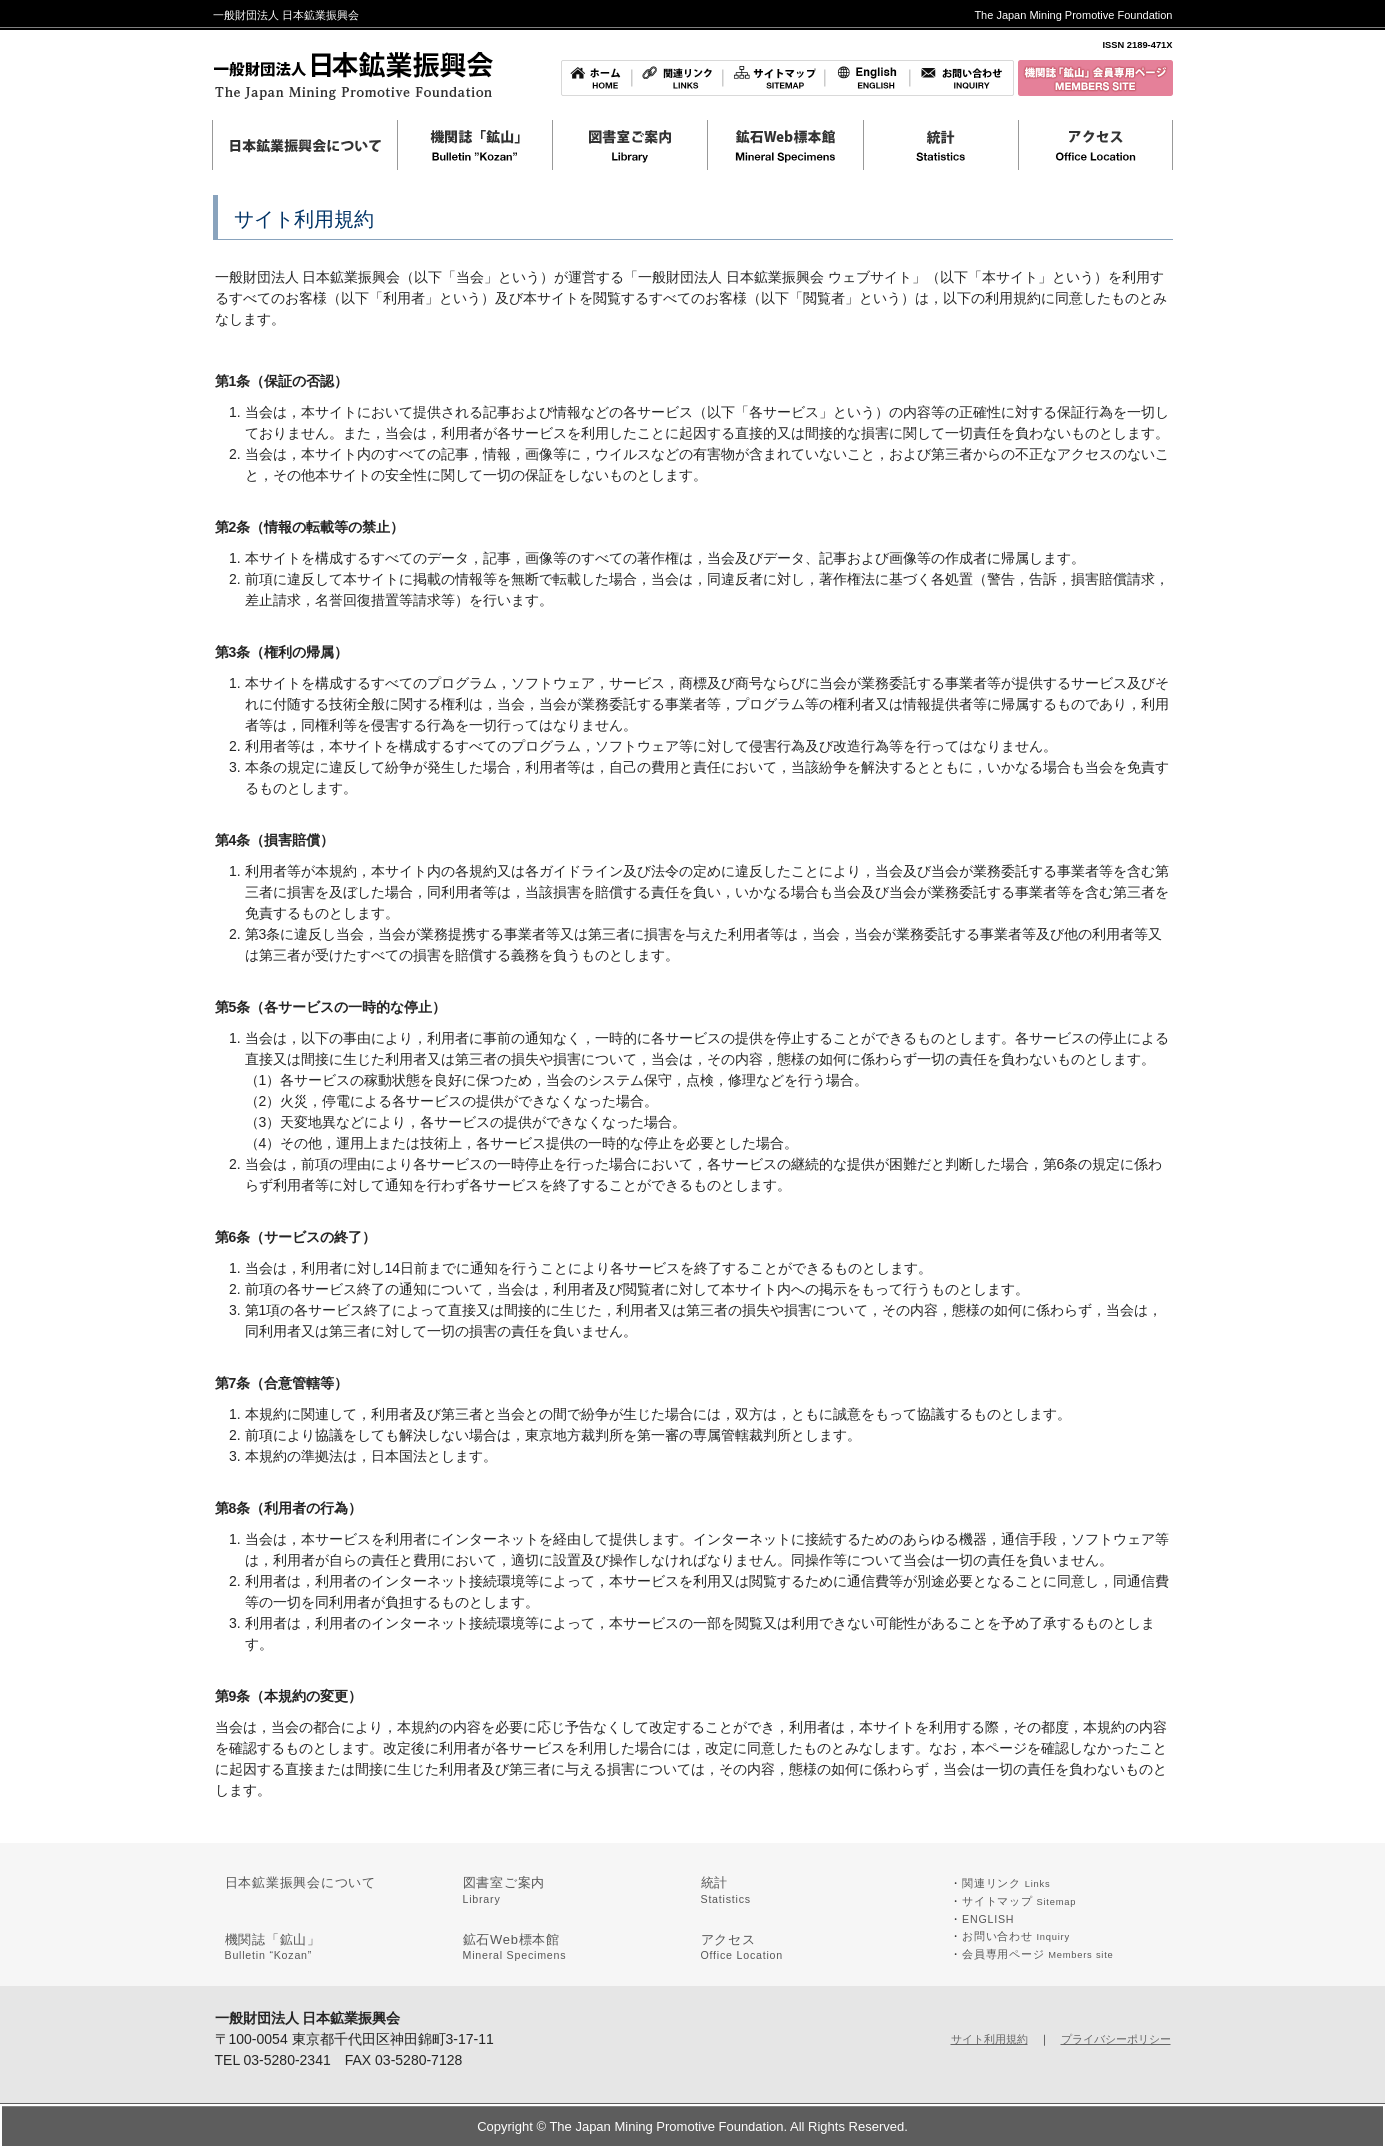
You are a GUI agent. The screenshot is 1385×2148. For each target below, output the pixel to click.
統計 (726, 1890)
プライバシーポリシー (1116, 2039)
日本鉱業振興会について (301, 1882)
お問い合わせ (1016, 1936)
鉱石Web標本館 (515, 1947)
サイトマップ (1019, 1901)
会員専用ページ (1037, 1954)
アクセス (742, 1947)
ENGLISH (988, 1919)
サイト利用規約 (989, 2039)
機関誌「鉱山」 (273, 1947)
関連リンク (1006, 1883)
